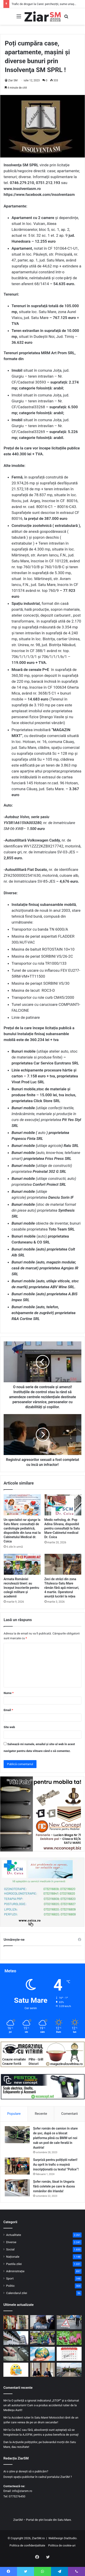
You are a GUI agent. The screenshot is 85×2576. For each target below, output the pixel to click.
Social (10, 2249)
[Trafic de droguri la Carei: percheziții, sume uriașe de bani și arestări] (15, 2322)
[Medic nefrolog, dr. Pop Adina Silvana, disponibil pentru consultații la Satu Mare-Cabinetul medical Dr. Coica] (63, 1504)
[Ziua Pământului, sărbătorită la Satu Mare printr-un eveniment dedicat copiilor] (42, 2338)
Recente (41, 2114)
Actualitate (13, 2235)
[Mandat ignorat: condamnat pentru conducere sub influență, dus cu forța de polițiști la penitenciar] (42, 2322)
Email (8, 1710)
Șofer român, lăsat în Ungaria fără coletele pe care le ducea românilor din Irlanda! (54, 2186)
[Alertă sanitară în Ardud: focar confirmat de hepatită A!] (15, 2354)
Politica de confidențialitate (27, 2545)
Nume (9, 1693)
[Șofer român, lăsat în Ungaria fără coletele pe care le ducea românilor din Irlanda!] (17, 2187)
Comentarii (69, 2114)
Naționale (12, 2256)
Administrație (15, 2271)
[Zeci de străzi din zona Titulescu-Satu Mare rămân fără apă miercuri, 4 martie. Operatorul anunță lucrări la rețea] (63, 1564)
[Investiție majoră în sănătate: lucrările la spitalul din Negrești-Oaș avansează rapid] (15, 2338)
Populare (14, 2114)
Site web (9, 1727)
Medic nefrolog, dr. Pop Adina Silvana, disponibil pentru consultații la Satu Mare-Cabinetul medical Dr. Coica (62, 1528)
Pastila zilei (14, 2264)
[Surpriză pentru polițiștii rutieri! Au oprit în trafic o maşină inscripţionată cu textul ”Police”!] (17, 2166)
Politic (10, 2285)
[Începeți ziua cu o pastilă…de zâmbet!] (15, 2370)
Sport (10, 2278)
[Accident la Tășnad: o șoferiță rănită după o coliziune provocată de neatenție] (69, 2322)
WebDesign (56, 2538)
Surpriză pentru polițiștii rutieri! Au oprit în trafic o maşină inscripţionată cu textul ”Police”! (56, 2164)
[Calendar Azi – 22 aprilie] (69, 2354)
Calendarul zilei (16, 2293)
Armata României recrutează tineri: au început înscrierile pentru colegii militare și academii (21, 1587)
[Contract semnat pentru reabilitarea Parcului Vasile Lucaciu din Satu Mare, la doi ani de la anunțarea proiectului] (69, 2370)
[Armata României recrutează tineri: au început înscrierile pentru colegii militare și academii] (22, 1564)
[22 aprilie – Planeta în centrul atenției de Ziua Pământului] (42, 2354)
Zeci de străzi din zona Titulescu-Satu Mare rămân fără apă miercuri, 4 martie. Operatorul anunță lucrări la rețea (61, 1587)
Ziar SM (12, 80)
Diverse (11, 2242)
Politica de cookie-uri (61, 2545)
